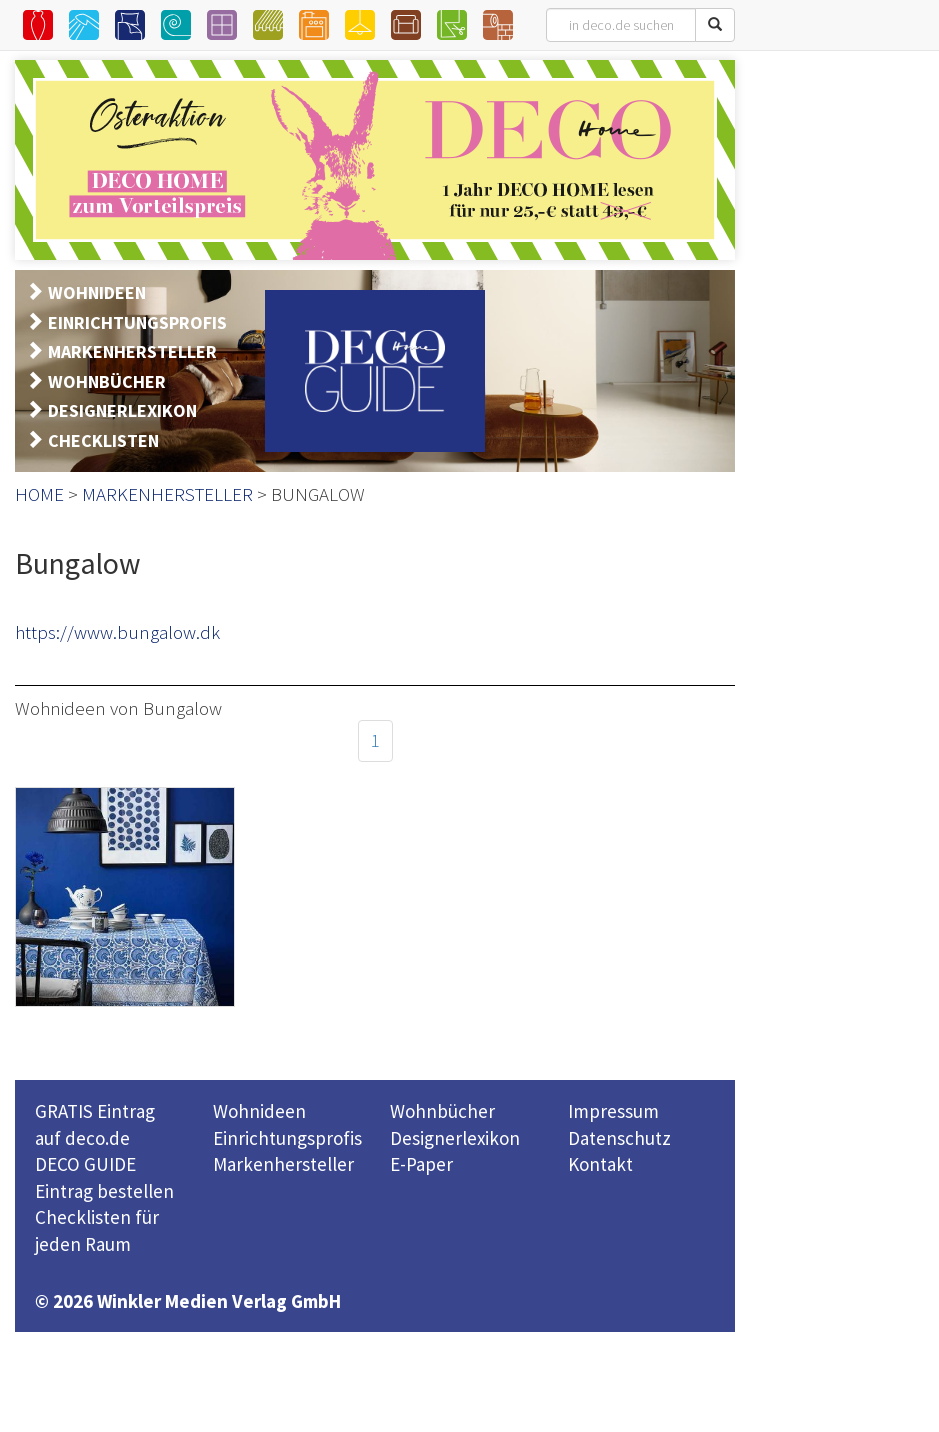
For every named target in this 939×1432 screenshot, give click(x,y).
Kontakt (600, 1164)
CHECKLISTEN (103, 440)
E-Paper (421, 1164)
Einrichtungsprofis (287, 1138)
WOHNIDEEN (97, 292)
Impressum (613, 1111)
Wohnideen (259, 1111)
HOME (39, 494)
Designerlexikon (455, 1138)
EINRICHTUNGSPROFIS (137, 322)
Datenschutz (619, 1138)
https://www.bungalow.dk (117, 632)
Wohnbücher (442, 1111)
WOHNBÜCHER (107, 381)
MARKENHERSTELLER (132, 351)
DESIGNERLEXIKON (122, 410)
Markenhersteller (283, 1164)
